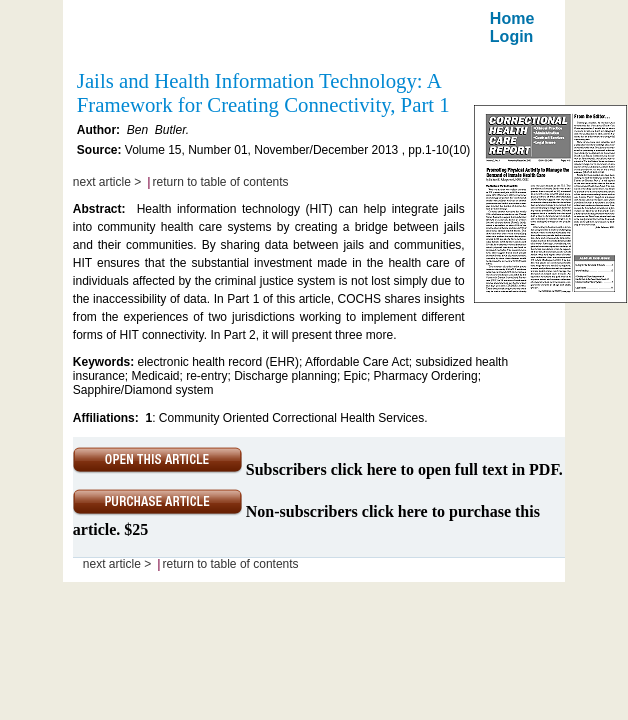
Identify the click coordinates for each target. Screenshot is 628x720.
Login (512, 36)
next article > (107, 182)
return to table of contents (221, 182)
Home (512, 18)
